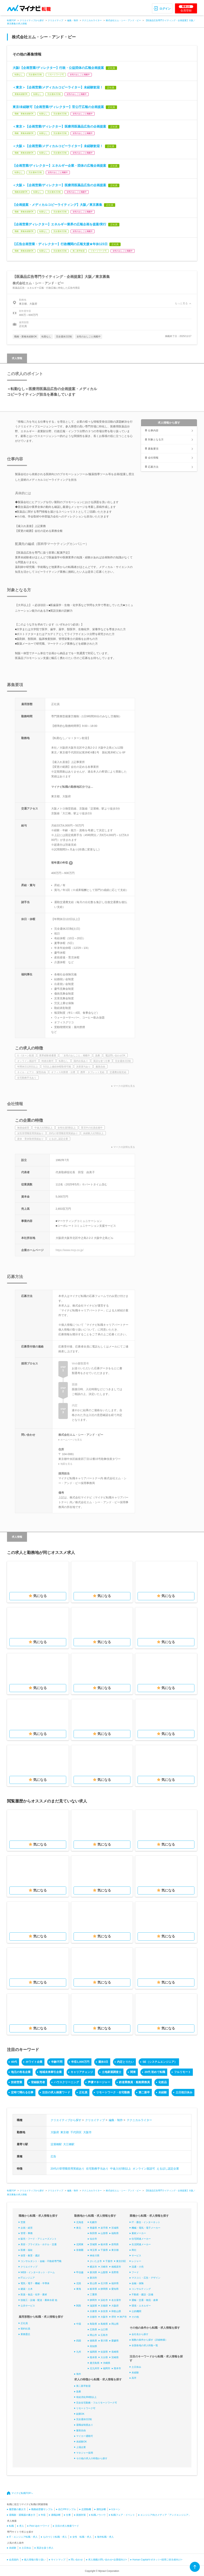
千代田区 (76, 2132)
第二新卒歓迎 (83, 2386)
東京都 (64, 2132)
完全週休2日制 (84, 2419)
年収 (43, 2515)
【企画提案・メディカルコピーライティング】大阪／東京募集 (57, 204)
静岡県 (104, 2289)
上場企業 (81, 2447)
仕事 (68, 2515)
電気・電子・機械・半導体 (35, 2283)
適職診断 (56, 2515)
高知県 (93, 2346)
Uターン (115, 2509)
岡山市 (93, 2335)
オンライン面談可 (144, 2168)
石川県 (104, 2283)
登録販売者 (38, 2082)
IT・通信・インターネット (146, 2222)
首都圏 (79, 2250)
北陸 (78, 2283)
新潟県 (93, 2272)
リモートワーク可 (85, 2408)
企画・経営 (27, 2227)
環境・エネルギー (141, 2305)
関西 (78, 2305)
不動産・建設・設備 (142, 2294)
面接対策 (81, 2515)
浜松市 (104, 2300)
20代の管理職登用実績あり (68, 2168)
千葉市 (109, 2261)
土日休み (136, 2367)
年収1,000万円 (80, 2061)
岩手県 (104, 2227)
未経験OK (81, 2441)
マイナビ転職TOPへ (22, 2493)
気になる (40, 1596)
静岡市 (93, 2300)
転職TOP (11, 20)
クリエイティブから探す (32, 20)
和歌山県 (116, 2311)
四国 (78, 2340)
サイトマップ (58, 2559)
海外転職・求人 (105, 2536)
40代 (14, 2061)
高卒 (134, 2378)
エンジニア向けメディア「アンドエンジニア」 (165, 2515)
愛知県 (115, 2289)
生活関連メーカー (141, 2244)
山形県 (104, 2233)
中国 (78, 2323)
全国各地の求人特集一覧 (145, 2345)
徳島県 (93, 2340)
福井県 (115, 2283)
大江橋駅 (68, 2144)
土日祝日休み (184, 2092)
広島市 (104, 2335)
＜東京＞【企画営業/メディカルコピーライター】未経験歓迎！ (58, 87)
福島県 (115, 2233)
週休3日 (103, 2061)
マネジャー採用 (84, 2452)
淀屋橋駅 (56, 2144)
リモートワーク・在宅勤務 (113, 2092)
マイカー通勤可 (84, 2436)
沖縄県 (106, 2363)
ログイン (165, 8)
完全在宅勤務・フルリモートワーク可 (96, 2402)
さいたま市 (96, 2261)
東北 (78, 2227)
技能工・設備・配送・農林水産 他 (39, 2300)
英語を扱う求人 (45, 2547)
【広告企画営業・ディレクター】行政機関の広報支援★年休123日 (60, 244)
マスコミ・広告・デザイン (146, 2277)
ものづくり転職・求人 (55, 2536)
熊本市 (117, 2368)
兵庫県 (93, 2311)
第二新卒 (144, 2092)
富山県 (93, 2283)
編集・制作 (72, 20)
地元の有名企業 (21, 2072)
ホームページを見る (71, 1439)
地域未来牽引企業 (50, 2072)
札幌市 (93, 2222)
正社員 (83, 2092)
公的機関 (136, 2311)
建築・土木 (27, 2289)
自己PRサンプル (67, 2509)
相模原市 (116, 2266)
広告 (53, 2156)
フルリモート (182, 2072)
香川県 (104, 2340)
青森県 (93, 2227)
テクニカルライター (92, 20)
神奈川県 (94, 2255)
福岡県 (93, 2351)
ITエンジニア (28, 2277)
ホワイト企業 (34, 2061)
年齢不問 (56, 2061)
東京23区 (121, 2261)
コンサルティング (141, 2289)
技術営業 (16, 2082)
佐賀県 (104, 2351)
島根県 (104, 2323)
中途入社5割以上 (120, 2168)
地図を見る (66, 1463)
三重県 (93, 2294)
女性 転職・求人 (82, 2536)
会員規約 (14, 2559)
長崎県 (115, 2351)
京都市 (93, 2316)
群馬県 (115, 2244)
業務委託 (25, 2334)
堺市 (113, 2316)
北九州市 (94, 2368)
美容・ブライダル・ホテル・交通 (39, 2244)
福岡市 (106, 2368)
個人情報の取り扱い (35, 2559)
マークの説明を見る (124, 1086)
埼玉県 (93, 2250)
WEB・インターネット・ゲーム (38, 2272)
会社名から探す (140, 2334)
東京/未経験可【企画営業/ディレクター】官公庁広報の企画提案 (58, 107)
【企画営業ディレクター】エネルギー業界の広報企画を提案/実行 (59, 224)
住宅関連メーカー (141, 2238)
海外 (78, 2374)
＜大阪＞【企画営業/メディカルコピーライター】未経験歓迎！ (58, 146)
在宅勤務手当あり (97, 2168)
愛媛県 (115, 2340)
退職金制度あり (84, 2424)
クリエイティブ (55, 20)
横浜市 (93, 2266)
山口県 (104, 2329)
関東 (133, 2072)
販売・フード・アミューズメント (39, 2238)
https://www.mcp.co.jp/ (69, 1250)
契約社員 (25, 2328)
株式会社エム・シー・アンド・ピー (123, 20)
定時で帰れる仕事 (22, 2092)
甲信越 (79, 2272)
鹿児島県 (94, 2363)
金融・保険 (138, 2283)
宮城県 (115, 2227)
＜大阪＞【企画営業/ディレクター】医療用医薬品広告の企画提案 (59, 185)
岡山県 (115, 2323)
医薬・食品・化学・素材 (34, 2294)
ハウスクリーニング (66, 2082)
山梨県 (104, 2272)
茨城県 (93, 2244)
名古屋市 (116, 2300)
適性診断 (101, 2509)
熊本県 (93, 2357)
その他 (135, 2316)
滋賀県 (93, 2305)
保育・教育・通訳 (30, 2255)
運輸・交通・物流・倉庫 (145, 2300)
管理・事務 (27, 2233)
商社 (134, 2250)
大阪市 (87, 2132)
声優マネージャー (99, 2082)
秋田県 (93, 2233)
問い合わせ (77, 2559)
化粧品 (162, 2082)
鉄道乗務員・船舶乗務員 (134, 2082)
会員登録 (186, 8)
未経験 (162, 2092)
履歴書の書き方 (17, 2509)
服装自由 (81, 2430)
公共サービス (28, 2305)
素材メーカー (139, 2233)
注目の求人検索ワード (56, 2092)
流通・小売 (138, 2266)
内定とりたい (125, 2061)
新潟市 (93, 2277)
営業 (23, 2222)
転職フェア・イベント (123, 2515)
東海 (78, 2289)
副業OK (80, 2414)
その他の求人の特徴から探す (91, 2458)
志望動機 (86, 2509)
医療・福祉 (27, 2250)
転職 (11, 2525)
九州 (78, 2351)
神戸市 (123, 2316)
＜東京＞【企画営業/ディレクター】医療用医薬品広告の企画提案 (59, 126)
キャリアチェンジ (82, 2072)
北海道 (79, 2222)
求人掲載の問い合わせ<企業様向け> (107, 2559)
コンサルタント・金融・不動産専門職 (41, 2261)
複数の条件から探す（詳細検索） (150, 2339)
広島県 (93, 2329)
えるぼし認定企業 (168, 2168)
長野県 (115, 2272)
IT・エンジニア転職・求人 (23, 2536)
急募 (78, 2391)
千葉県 (104, 2250)
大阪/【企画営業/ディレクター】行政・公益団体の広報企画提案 (58, 67)
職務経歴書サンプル (42, 2509)
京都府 (104, 2305)
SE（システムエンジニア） (160, 2061)
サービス (136, 2255)
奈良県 (104, 2311)
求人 (21, 2525)
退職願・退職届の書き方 (22, 2515)
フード (135, 2272)
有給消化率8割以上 (86, 2397)
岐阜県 (93, 2289)
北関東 (79, 2244)
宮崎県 (115, 2357)
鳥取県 (93, 2323)
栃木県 (104, 2244)
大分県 (104, 2357)
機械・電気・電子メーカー (146, 2227)
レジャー (136, 2261)
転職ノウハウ (98, 2515)
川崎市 (104, 2266)
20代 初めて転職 (154, 2072)
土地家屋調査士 (111, 2072)
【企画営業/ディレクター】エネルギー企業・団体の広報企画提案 (59, 165)
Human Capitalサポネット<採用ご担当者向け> (157, 2559)
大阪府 (55, 2132)
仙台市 (93, 2238)
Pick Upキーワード (39, 2525)
